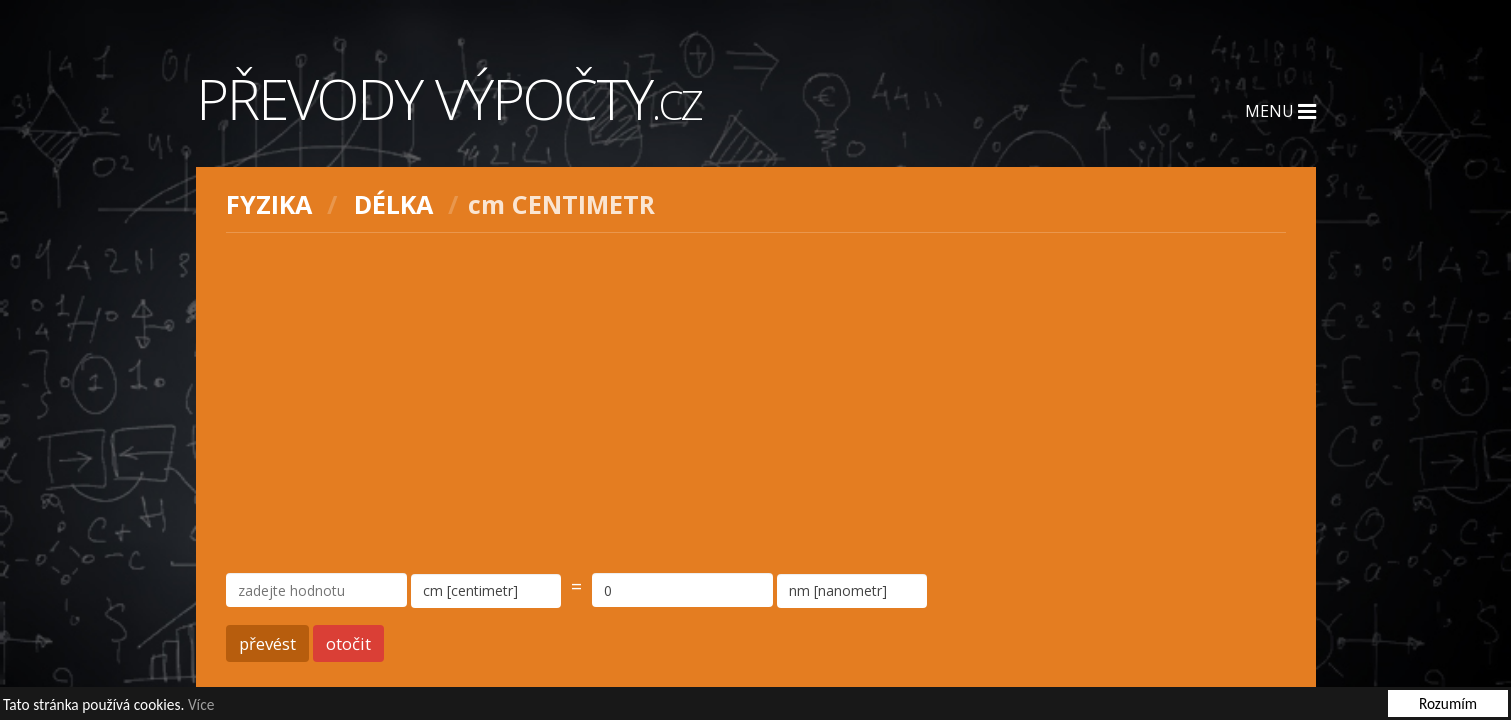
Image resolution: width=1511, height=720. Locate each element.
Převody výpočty (449, 98)
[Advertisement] (756, 403)
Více (201, 705)
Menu (1280, 111)
